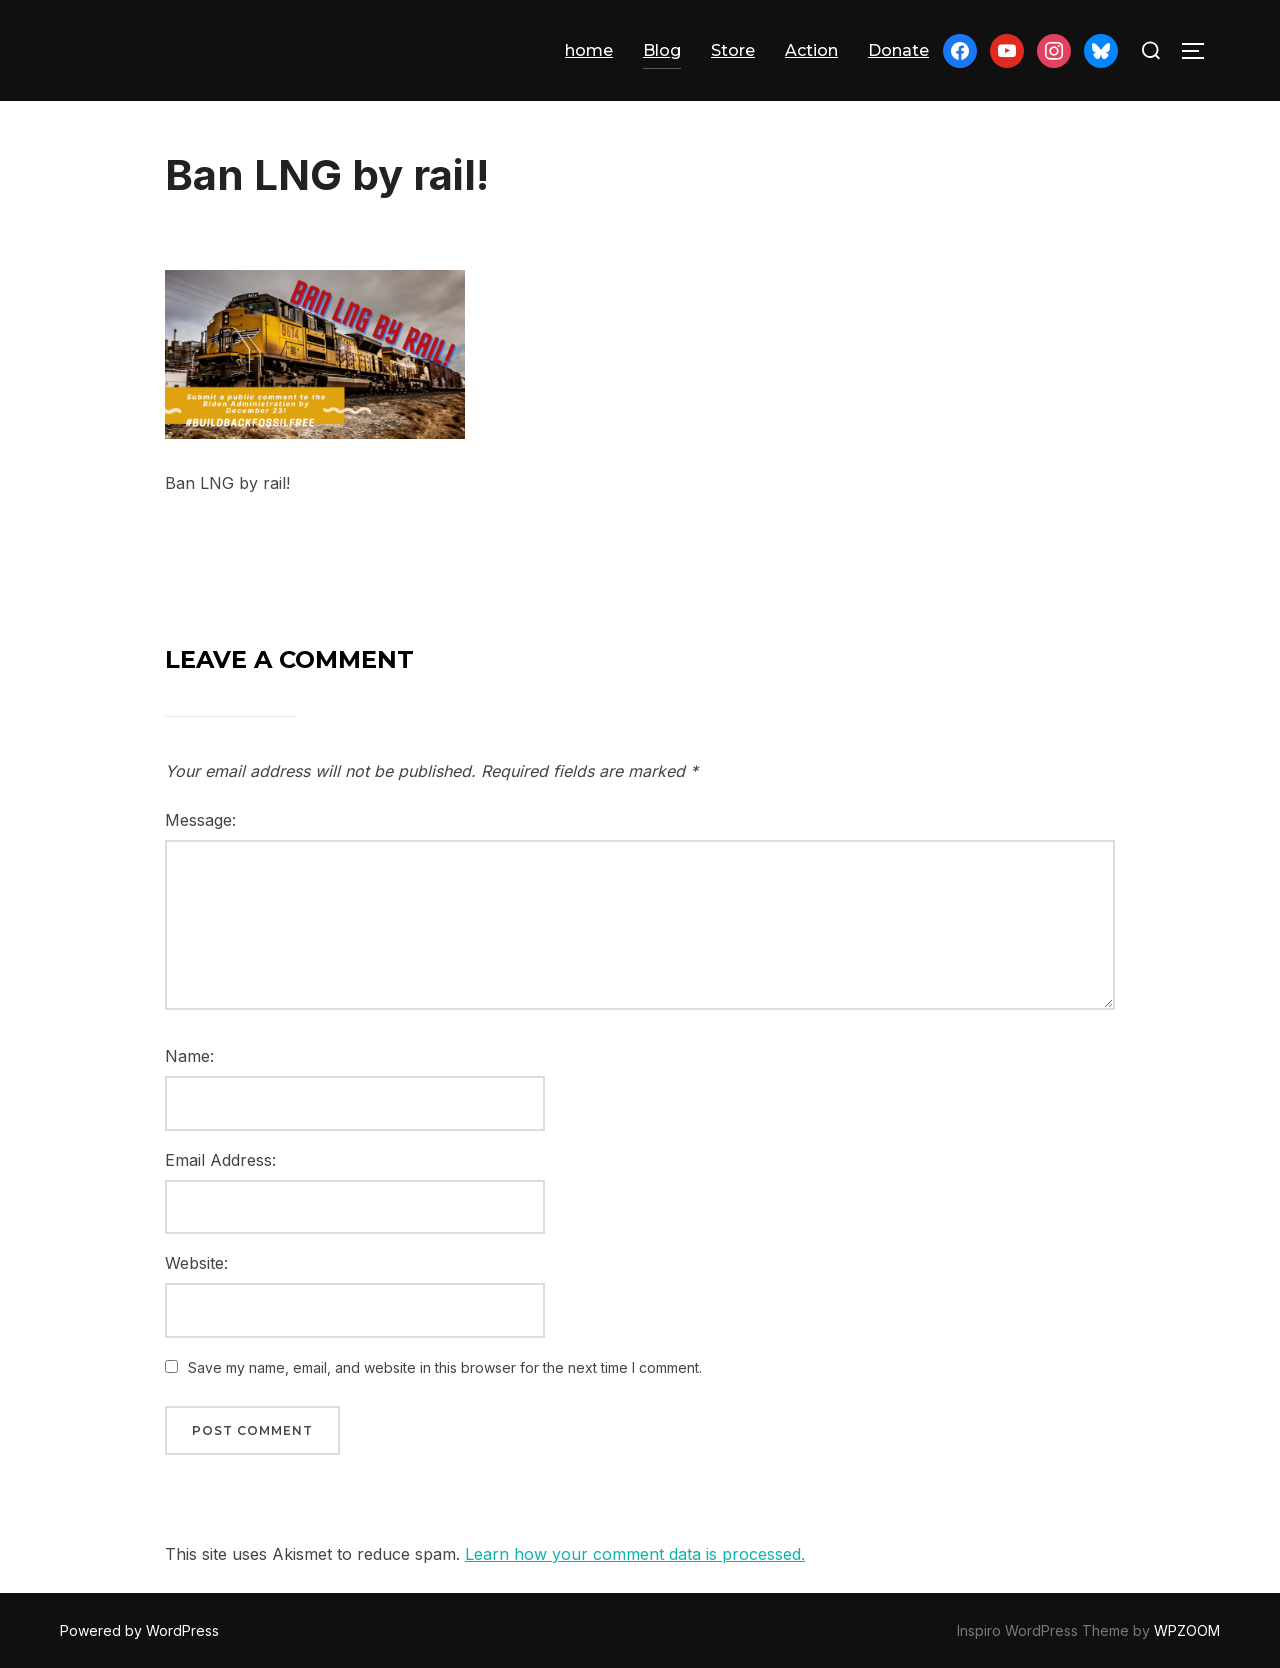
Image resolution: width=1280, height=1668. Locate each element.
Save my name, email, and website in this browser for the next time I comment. (445, 1367)
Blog (662, 50)
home (589, 50)
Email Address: (220, 1160)
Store (733, 50)
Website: (196, 1263)
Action (811, 50)
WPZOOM (1187, 1630)
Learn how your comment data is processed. (635, 1554)
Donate (898, 50)
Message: (200, 820)
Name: (189, 1056)
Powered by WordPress (139, 1630)
